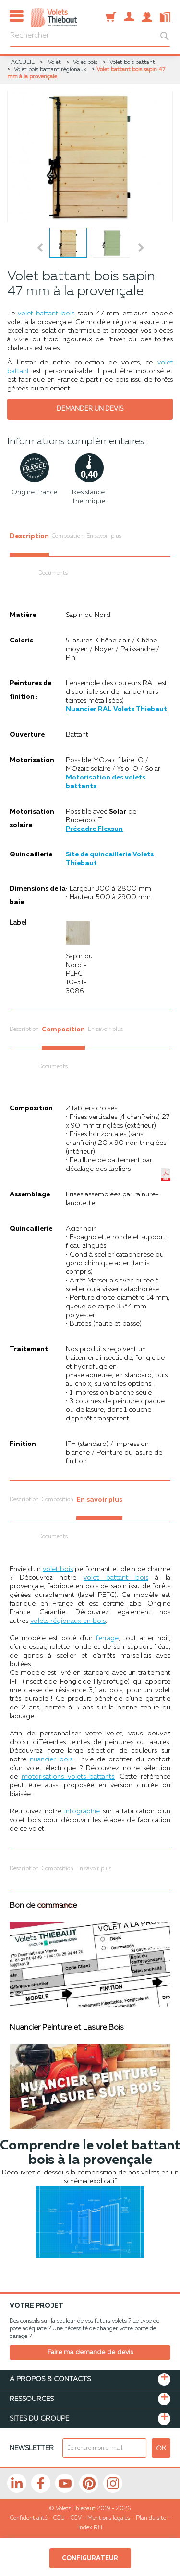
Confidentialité (29, 2518)
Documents (53, 573)
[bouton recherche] (159, 36)
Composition (68, 536)
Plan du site (151, 2518)
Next (142, 247)
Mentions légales (108, 2518)
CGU (59, 2518)
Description (29, 536)
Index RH (90, 2528)
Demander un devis (90, 409)
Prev (40, 247)
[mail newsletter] (104, 2448)
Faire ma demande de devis (90, 2352)
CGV (76, 2518)
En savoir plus (103, 536)
